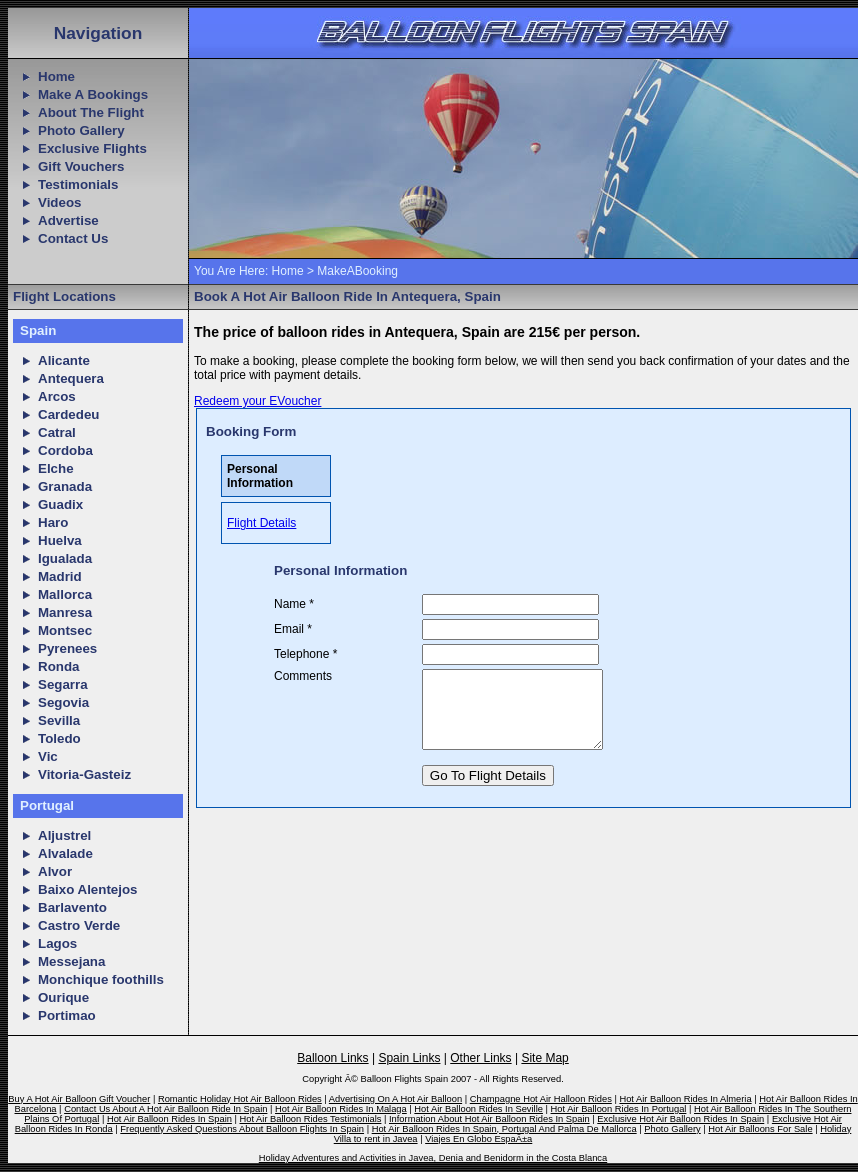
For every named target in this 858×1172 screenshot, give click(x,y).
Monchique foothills (101, 979)
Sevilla (59, 720)
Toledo (59, 738)
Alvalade (65, 853)
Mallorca (65, 594)
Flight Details (261, 523)
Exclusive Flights (92, 148)
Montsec (65, 630)
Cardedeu (68, 414)
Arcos (57, 396)
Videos (59, 202)
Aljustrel (64, 835)
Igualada (65, 558)
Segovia (63, 702)
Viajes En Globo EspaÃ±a (478, 1139)
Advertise (68, 220)
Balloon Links (332, 1058)
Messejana (71, 961)
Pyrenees (67, 648)
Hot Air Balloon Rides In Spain (169, 1119)
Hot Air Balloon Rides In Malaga (341, 1109)
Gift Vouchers (81, 166)
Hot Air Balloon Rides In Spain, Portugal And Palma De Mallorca (504, 1129)
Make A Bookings (93, 94)
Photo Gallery (81, 130)
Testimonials (78, 184)
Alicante (64, 360)
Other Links (480, 1058)
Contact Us (73, 238)
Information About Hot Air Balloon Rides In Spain (489, 1119)
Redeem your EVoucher (257, 401)
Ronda (58, 666)
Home (56, 76)
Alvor (55, 871)
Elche (56, 468)
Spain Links (409, 1058)
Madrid (60, 576)
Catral (57, 432)
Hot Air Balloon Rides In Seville (478, 1109)
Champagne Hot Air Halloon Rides (541, 1099)
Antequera (71, 378)
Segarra (63, 684)
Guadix (60, 504)
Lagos (57, 943)
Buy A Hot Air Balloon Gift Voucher (79, 1099)
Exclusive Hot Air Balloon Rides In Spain (680, 1119)
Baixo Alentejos (88, 889)
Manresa (65, 612)
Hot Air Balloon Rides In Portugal (619, 1109)
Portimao (67, 1015)
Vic (48, 756)
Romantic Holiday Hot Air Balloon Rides (240, 1099)
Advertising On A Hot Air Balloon (395, 1099)
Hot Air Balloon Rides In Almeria (685, 1099)
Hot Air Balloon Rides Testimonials (311, 1119)
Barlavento (72, 907)
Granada (65, 486)
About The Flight (91, 112)
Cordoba (65, 450)
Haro (53, 522)
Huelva (60, 540)
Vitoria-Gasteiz (84, 774)
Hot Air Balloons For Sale (760, 1129)
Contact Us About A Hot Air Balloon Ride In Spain (165, 1109)
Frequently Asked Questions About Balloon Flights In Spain (242, 1129)
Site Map (544, 1058)
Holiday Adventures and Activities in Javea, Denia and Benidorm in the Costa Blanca (433, 1158)
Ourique (63, 997)
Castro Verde (79, 925)
